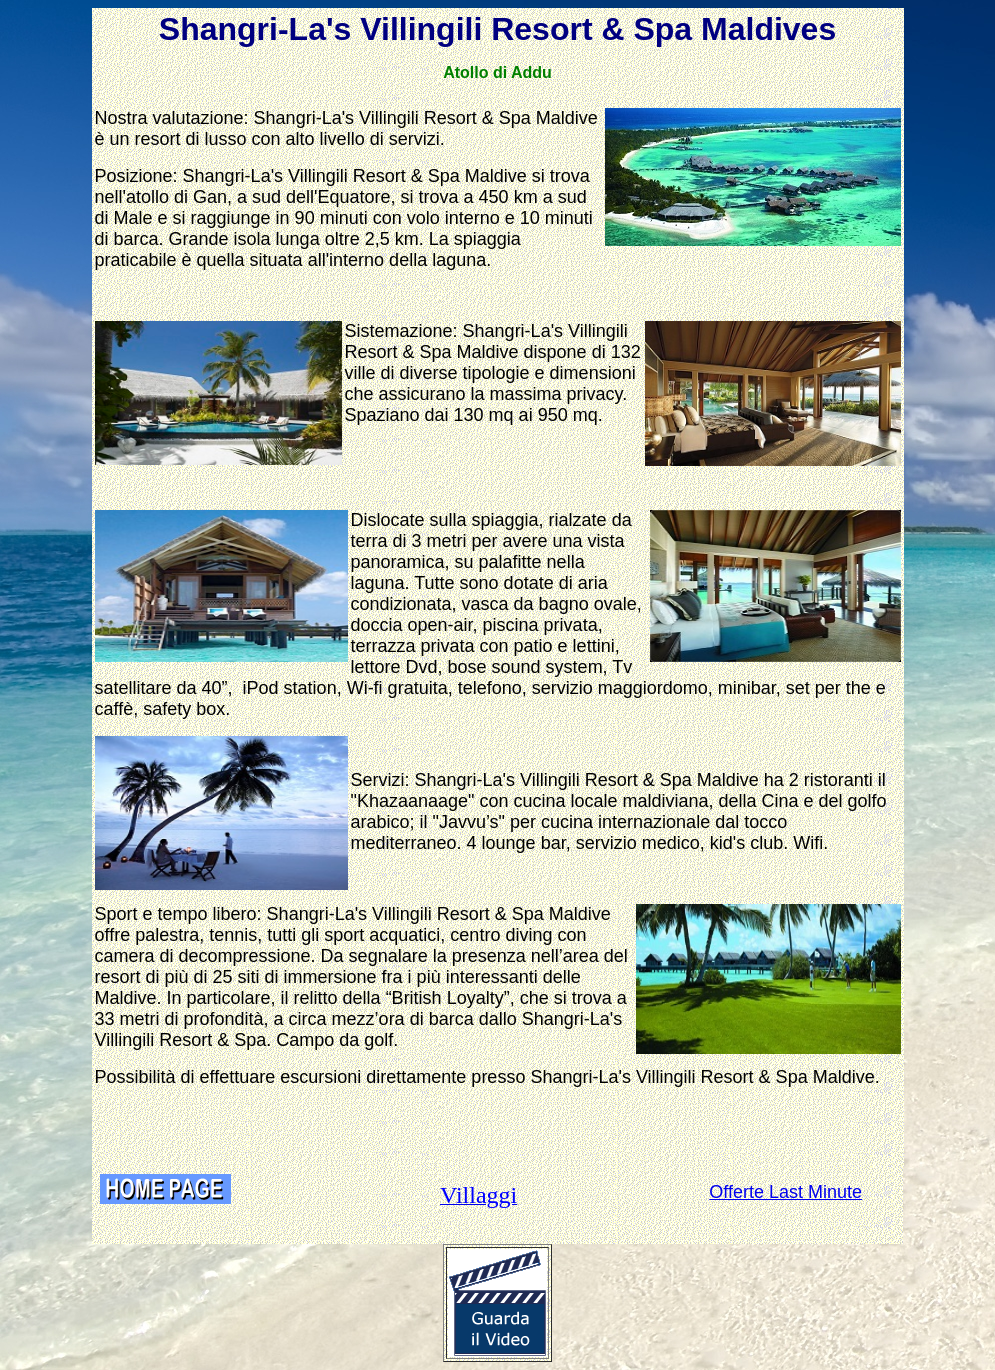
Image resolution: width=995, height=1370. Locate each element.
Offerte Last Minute (785, 1192)
